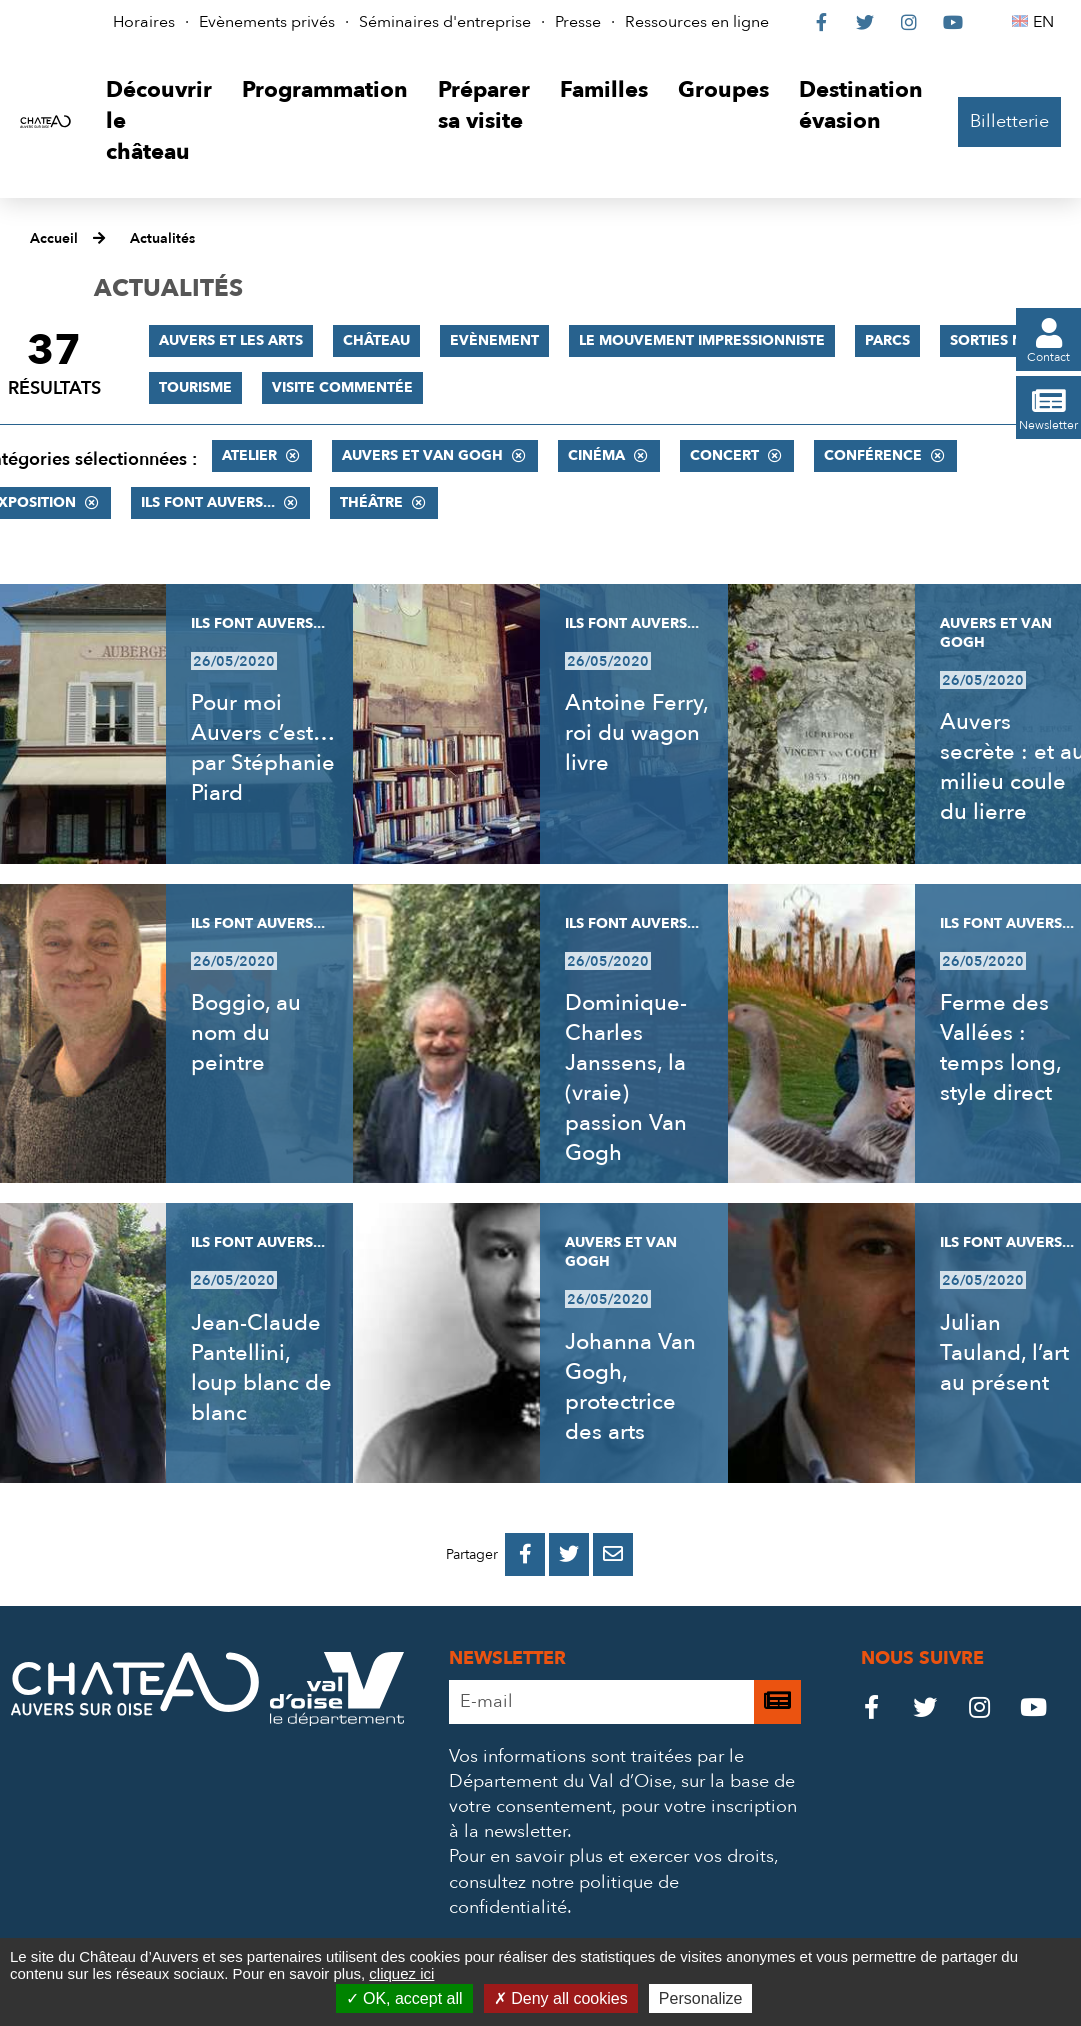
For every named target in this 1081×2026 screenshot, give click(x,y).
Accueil (54, 238)
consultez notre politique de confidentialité (564, 1895)
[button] (159, 121)
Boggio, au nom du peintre (246, 1033)
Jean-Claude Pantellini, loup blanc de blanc (261, 1368)
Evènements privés (267, 22)
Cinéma (596, 455)
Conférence (873, 455)
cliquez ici (401, 1973)
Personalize (701, 1998)
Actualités (162, 238)
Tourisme (195, 387)
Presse (578, 22)
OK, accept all (404, 1998)
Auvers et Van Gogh (422, 455)
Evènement (494, 340)
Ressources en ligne (697, 22)
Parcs (887, 340)
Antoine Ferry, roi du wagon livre (636, 733)
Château (376, 340)
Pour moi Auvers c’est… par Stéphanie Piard (263, 748)
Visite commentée (342, 387)
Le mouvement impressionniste (702, 340)
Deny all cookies (561, 1998)
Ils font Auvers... (208, 502)
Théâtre (371, 502)
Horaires (144, 22)
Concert (724, 455)
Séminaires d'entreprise (445, 22)
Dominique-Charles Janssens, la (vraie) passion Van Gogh (626, 1078)
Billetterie (1009, 121)
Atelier (249, 455)
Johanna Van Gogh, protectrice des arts (630, 1387)
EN (1046, 22)
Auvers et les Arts (231, 340)
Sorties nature (1009, 340)
